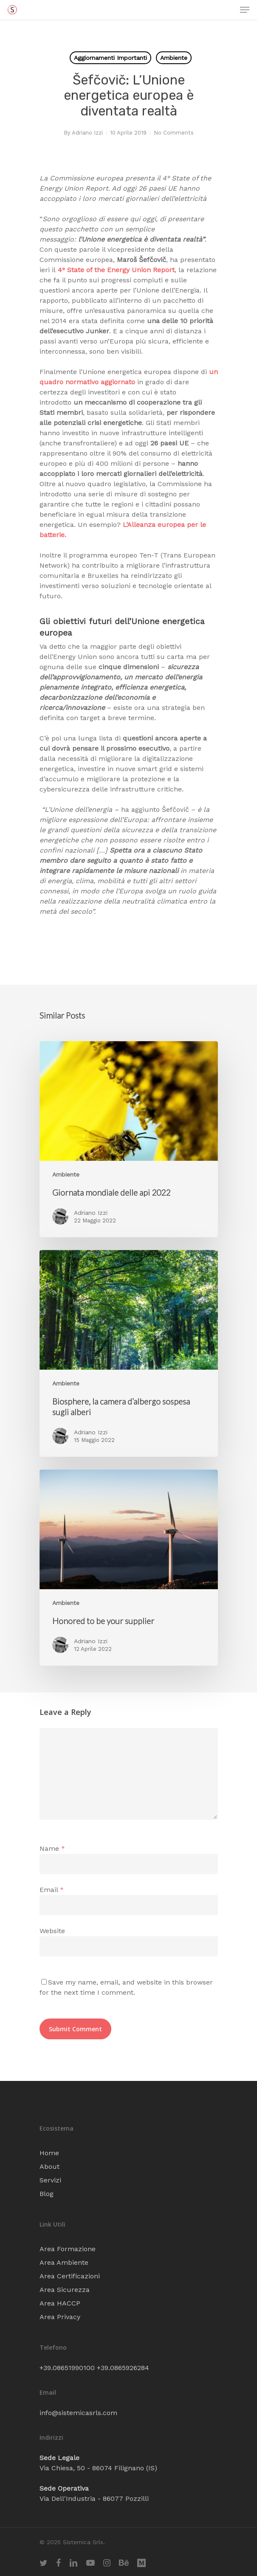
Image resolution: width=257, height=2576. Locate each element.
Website (52, 1931)
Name (52, 1848)
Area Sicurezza (65, 2290)
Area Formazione (68, 2249)
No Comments (174, 133)
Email (52, 1890)
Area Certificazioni (70, 2276)
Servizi (50, 2180)
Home (49, 2153)
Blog (47, 2194)
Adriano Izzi (87, 133)
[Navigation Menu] (244, 10)
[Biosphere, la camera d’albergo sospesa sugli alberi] (129, 1353)
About (49, 2166)
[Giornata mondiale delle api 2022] (129, 1139)
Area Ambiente (64, 2262)
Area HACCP (60, 2303)
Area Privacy (60, 2317)
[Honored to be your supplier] (129, 1568)
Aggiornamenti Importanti (110, 57)
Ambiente (173, 57)
